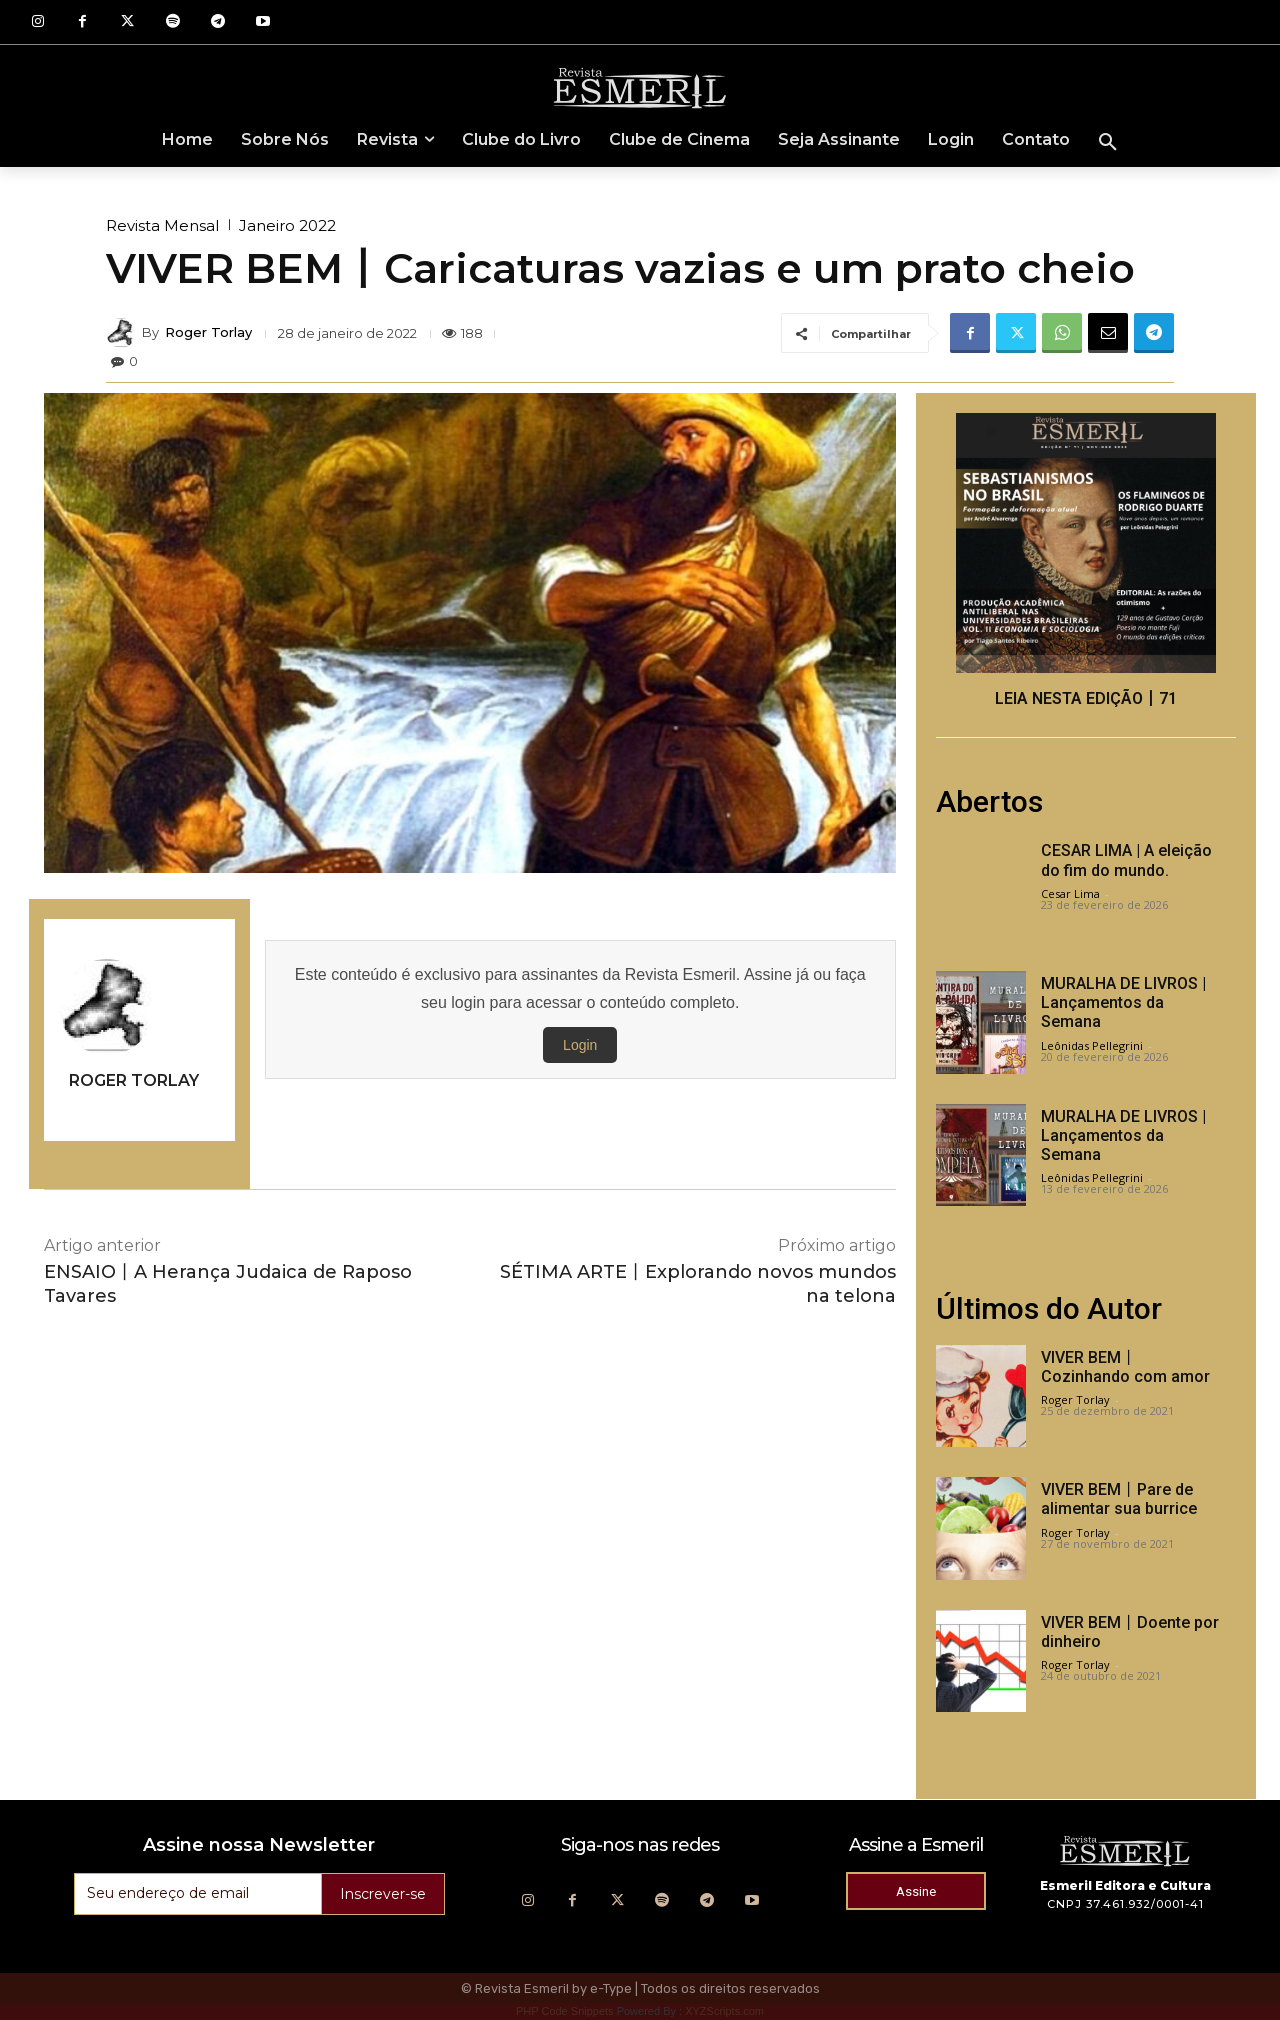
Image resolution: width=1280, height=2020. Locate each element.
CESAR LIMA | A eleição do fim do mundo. (1126, 860)
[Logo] (640, 87)
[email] (197, 1894)
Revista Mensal (162, 225)
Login (580, 1045)
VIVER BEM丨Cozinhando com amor (1125, 1367)
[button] (1108, 143)
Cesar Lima (1070, 893)
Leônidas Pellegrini (1092, 1045)
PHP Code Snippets (565, 2011)
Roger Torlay (208, 332)
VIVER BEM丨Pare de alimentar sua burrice (1119, 1499)
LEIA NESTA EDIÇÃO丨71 (1086, 698)
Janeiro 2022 (287, 225)
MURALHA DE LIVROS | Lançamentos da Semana (1123, 1002)
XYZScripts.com (724, 2011)
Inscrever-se (383, 1894)
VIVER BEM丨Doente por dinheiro (1130, 1632)
